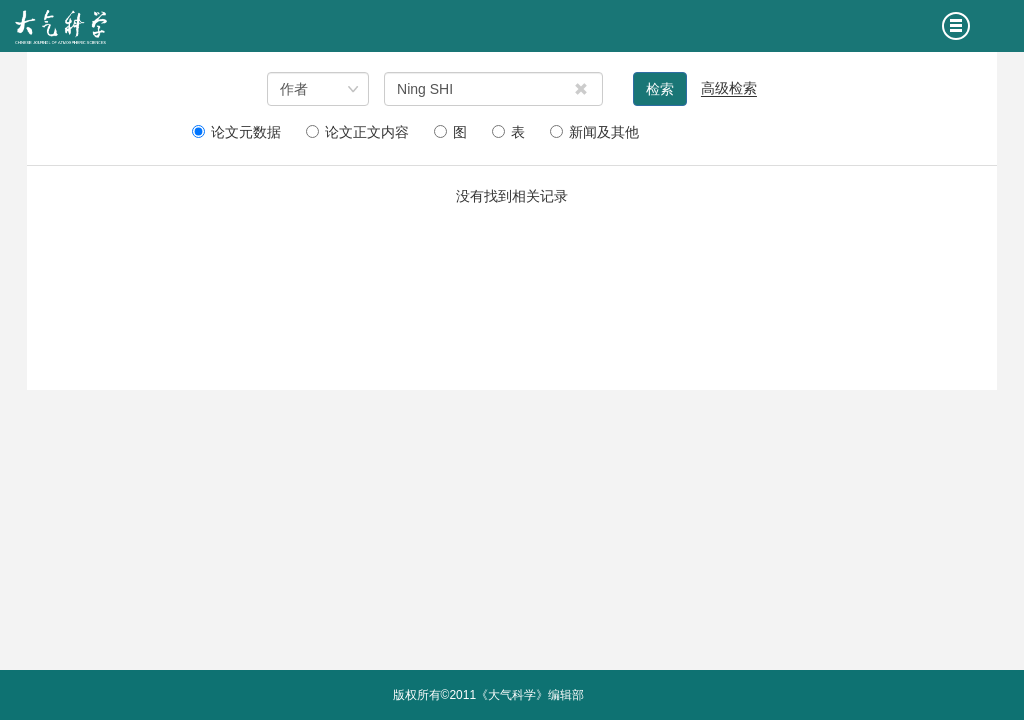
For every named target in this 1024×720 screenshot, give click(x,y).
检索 (660, 89)
